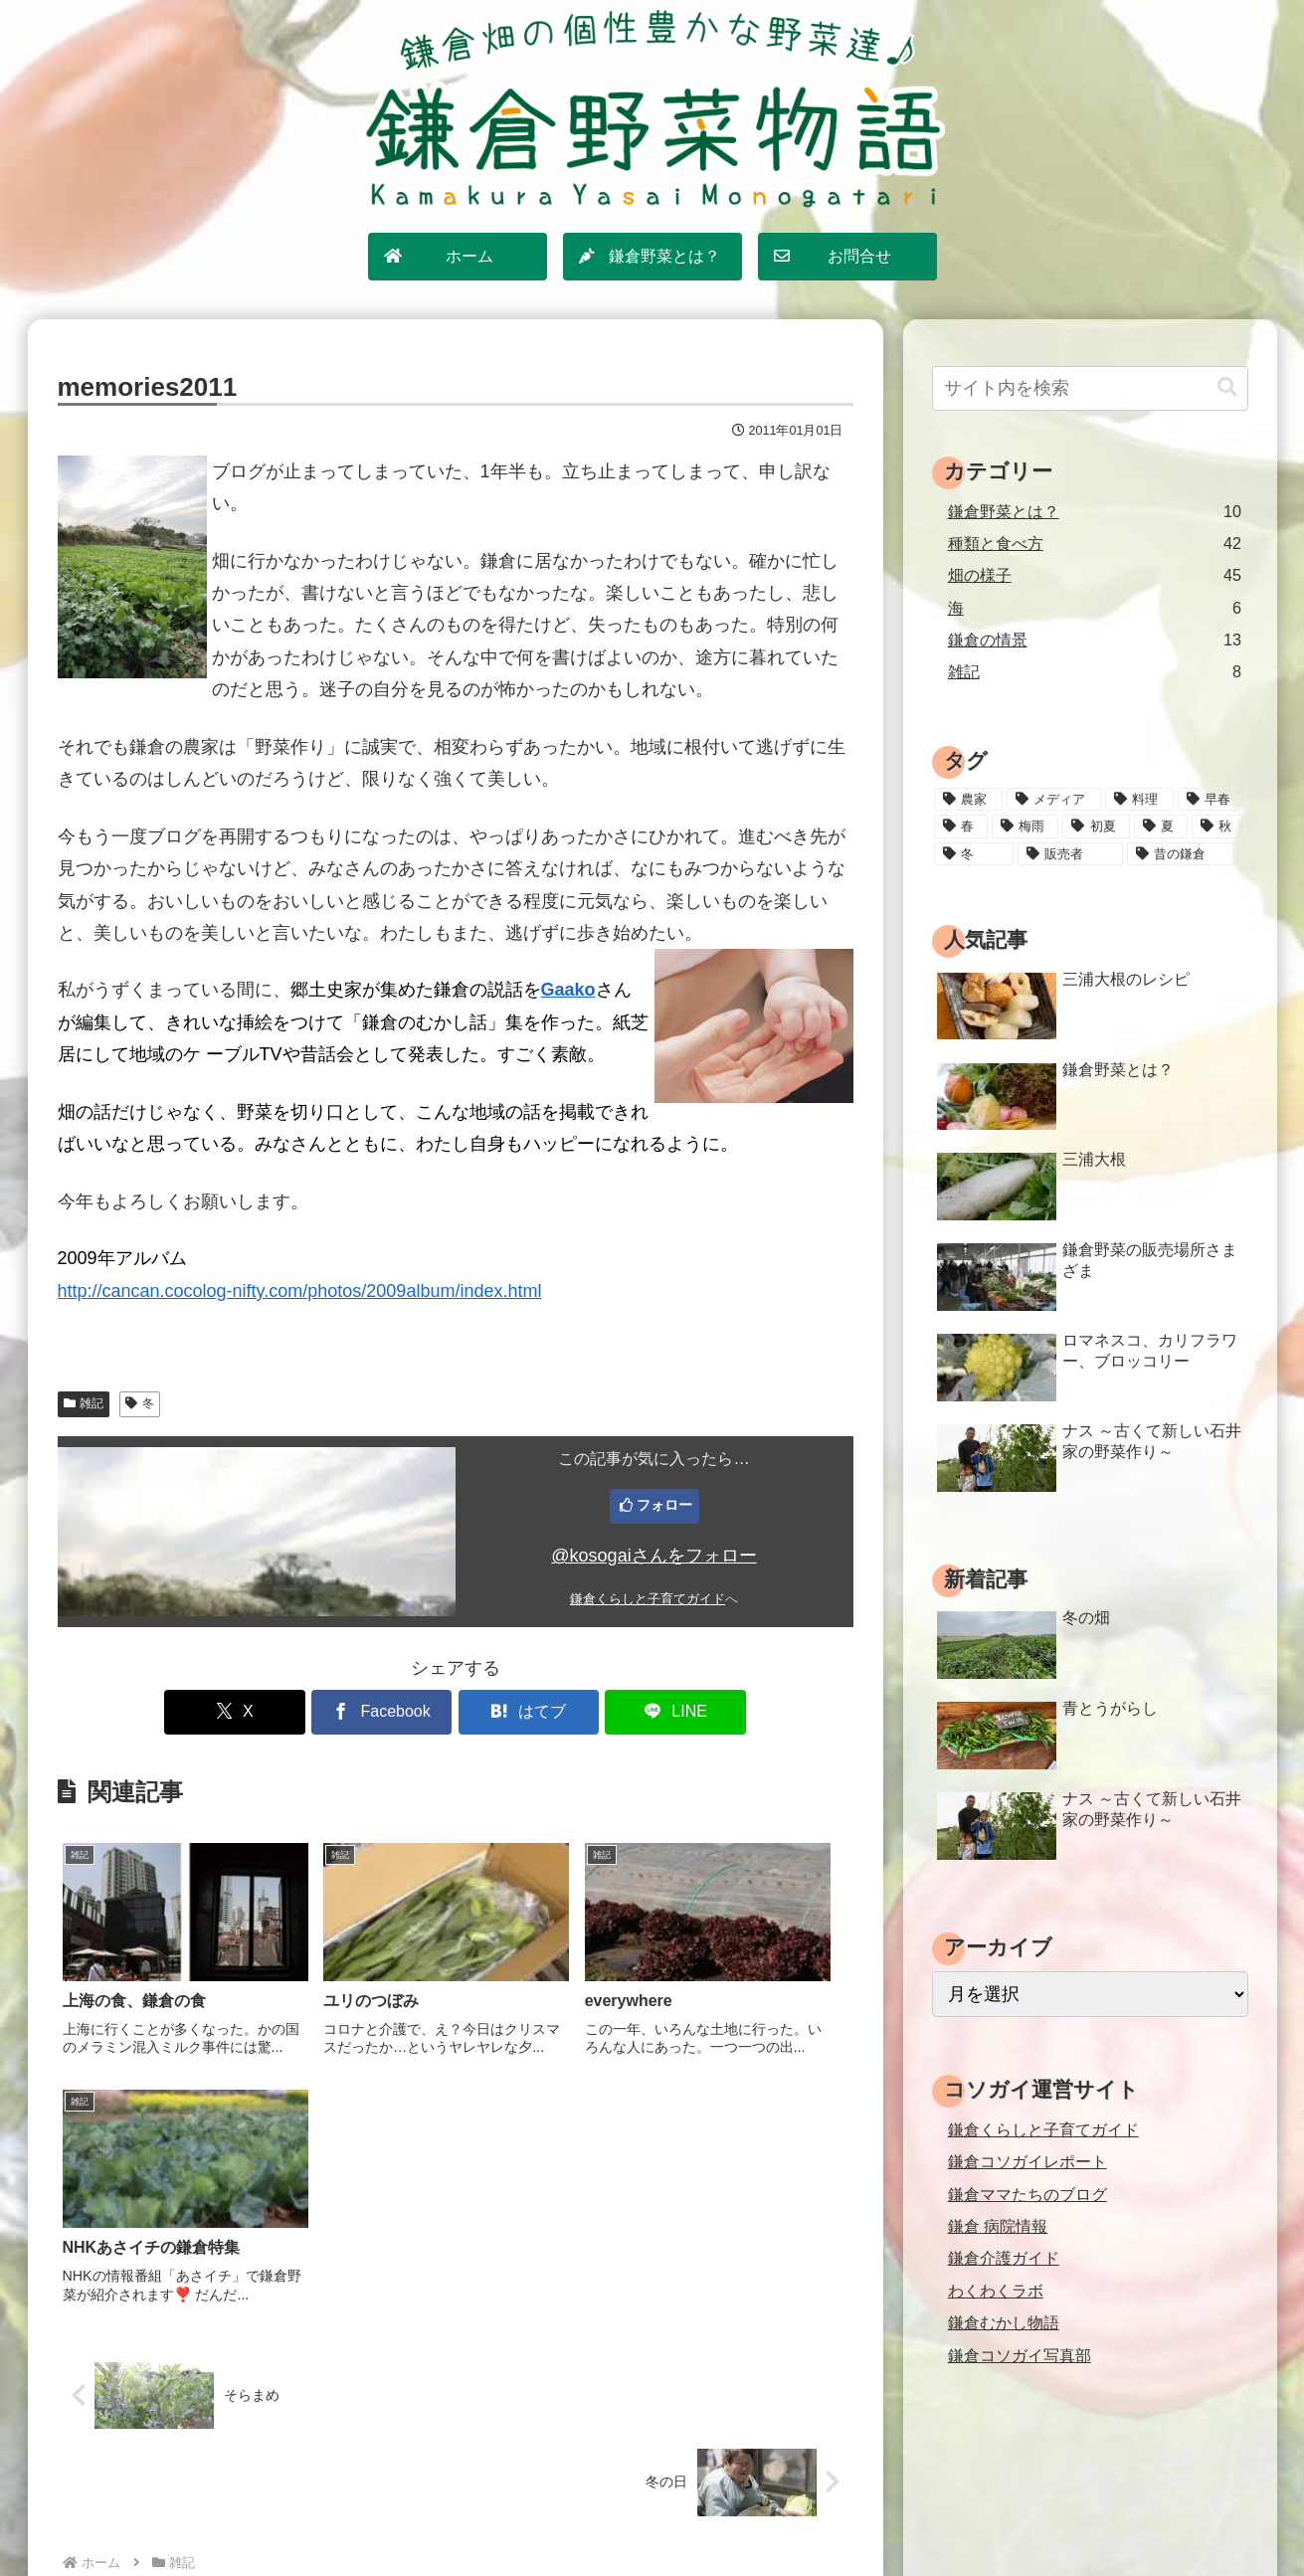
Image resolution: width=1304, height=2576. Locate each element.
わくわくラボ (995, 2291)
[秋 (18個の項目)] (1218, 826)
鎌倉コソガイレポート (1027, 2161)
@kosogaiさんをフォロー (653, 1555)
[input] (1090, 388)
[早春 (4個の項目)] (1212, 800)
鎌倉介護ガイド (1003, 2258)
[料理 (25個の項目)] (1139, 800)
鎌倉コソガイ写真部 (1019, 2355)
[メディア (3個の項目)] (1054, 800)
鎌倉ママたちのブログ (1027, 2194)
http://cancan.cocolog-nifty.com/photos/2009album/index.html (300, 1291)
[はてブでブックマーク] (522, 1712)
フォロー (664, 1505)
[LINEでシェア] (655, 1712)
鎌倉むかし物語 (1003, 2322)
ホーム (446, 2517)
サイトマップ (530, 2517)
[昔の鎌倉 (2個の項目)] (1186, 854)
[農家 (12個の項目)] (968, 800)
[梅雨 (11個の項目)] (1025, 826)
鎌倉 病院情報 (998, 2226)
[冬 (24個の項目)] (974, 854)
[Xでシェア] (254, 1712)
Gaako (568, 990)
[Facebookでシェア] (388, 1712)
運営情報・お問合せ (815, 2517)
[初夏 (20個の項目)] (1095, 826)
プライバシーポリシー (662, 2517)
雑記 (84, 1403)
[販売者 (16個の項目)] (1070, 854)
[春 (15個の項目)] (961, 826)
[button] (1227, 387)
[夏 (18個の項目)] (1161, 826)
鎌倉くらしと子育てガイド (647, 1599)
